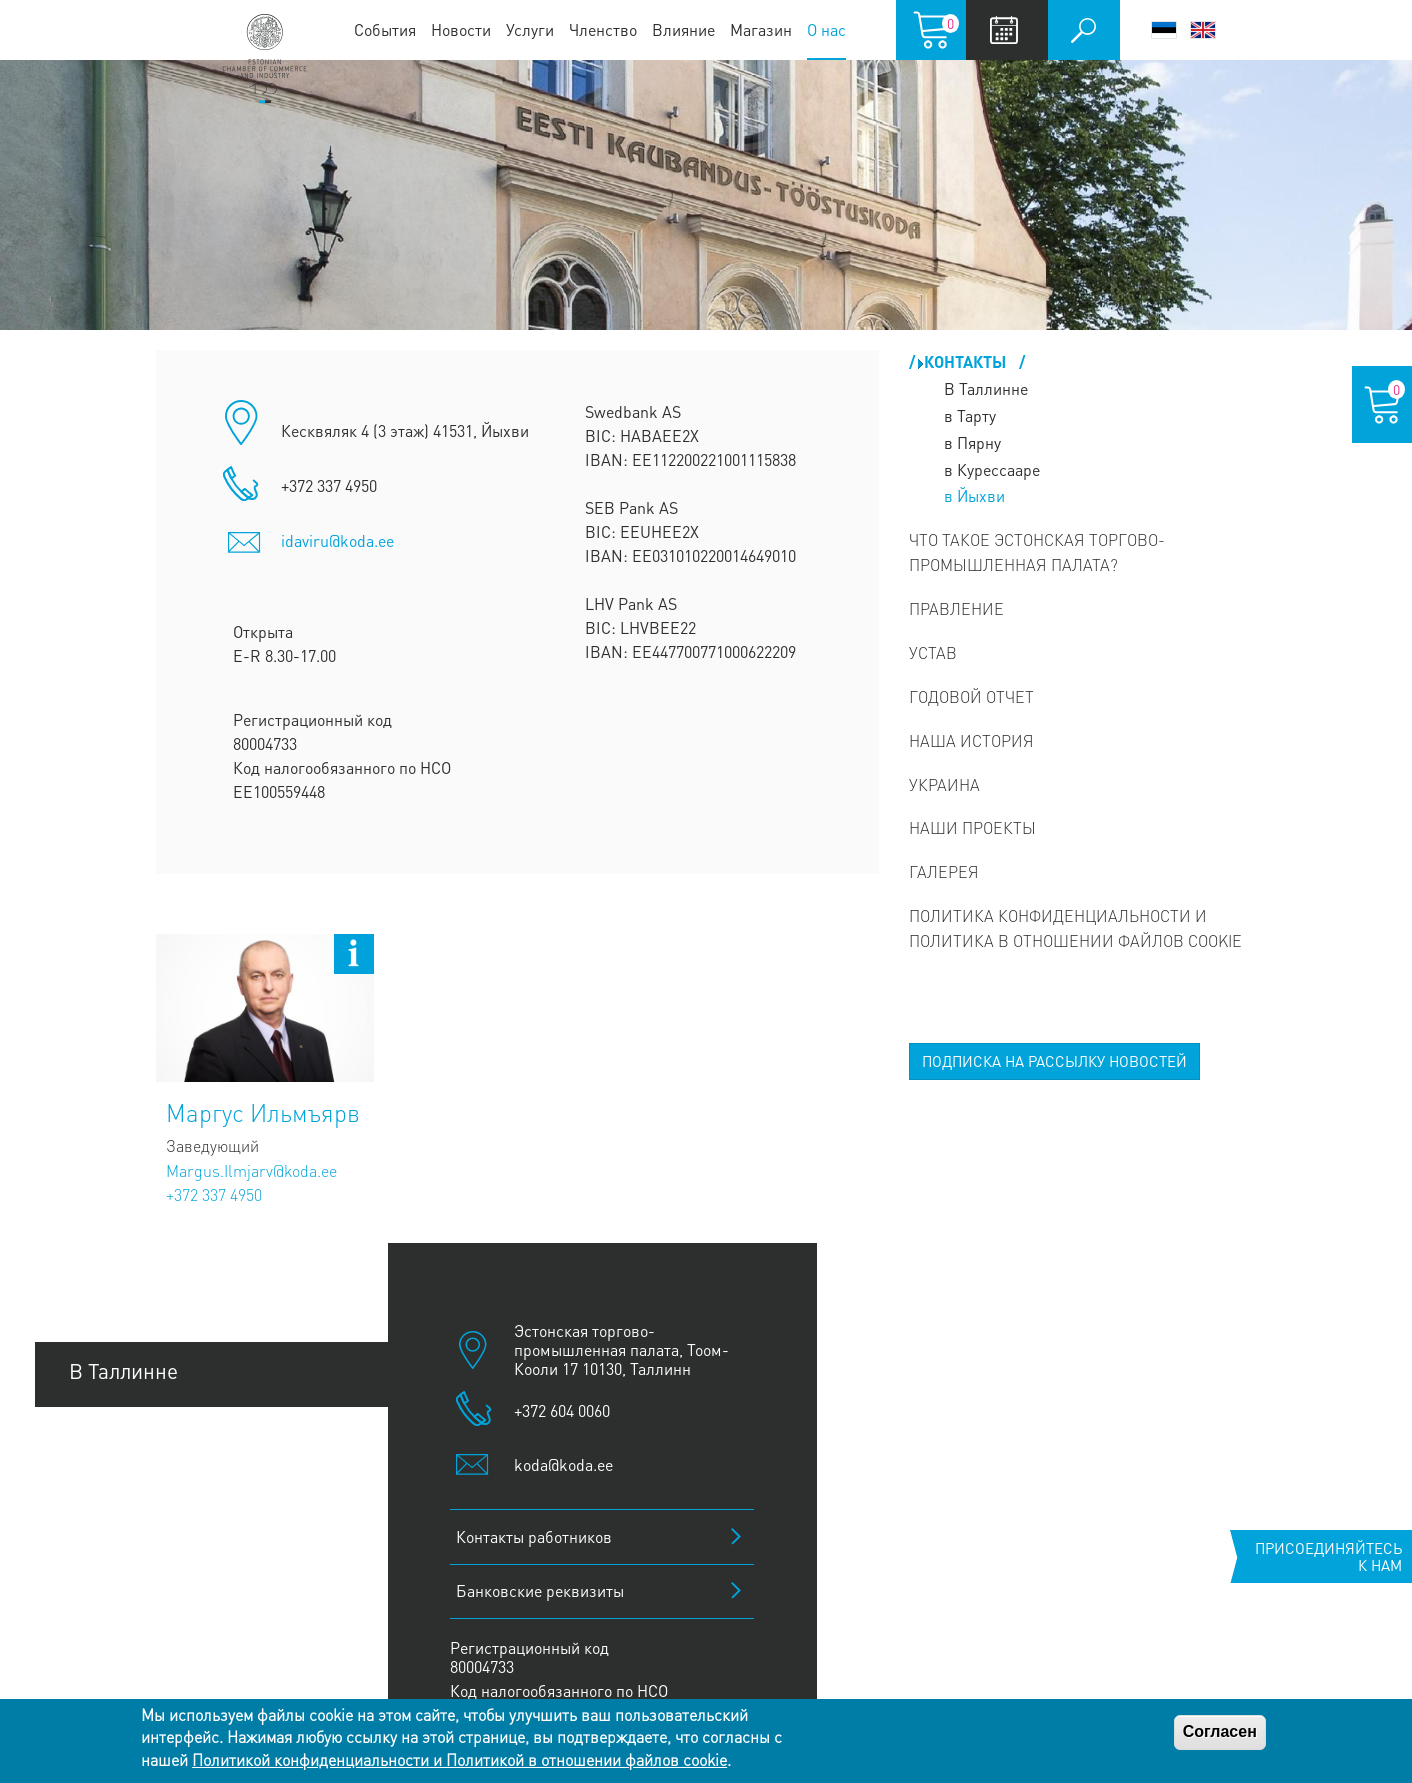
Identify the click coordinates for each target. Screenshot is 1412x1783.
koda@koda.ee (563, 1464)
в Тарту (970, 415)
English (1203, 30)
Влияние (683, 29)
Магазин (761, 29)
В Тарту (103, 1438)
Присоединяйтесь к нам (1328, 1556)
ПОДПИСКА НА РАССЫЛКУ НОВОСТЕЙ (1054, 1061)
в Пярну (972, 442)
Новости (461, 29)
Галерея (944, 871)
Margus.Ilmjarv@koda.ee (251, 1170)
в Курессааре (992, 469)
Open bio (354, 954)
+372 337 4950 (214, 1194)
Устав (933, 652)
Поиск (1084, 30)
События (385, 29)
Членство (603, 29)
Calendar (1004, 30)
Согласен (1220, 1731)
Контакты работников (534, 1536)
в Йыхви (974, 495)
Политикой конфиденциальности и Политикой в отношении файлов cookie (459, 1759)
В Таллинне (986, 388)
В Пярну (107, 1506)
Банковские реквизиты (540, 1590)
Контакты (967, 361)
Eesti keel (1164, 30)
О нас (826, 29)
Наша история (971, 740)
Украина (944, 784)
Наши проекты (972, 827)
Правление (956, 608)
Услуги (530, 29)
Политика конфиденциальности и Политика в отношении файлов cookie (1075, 928)
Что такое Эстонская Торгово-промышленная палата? (1037, 552)
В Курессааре (132, 1641)
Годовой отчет (971, 696)
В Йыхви (110, 1573)
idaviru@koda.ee (337, 540)
